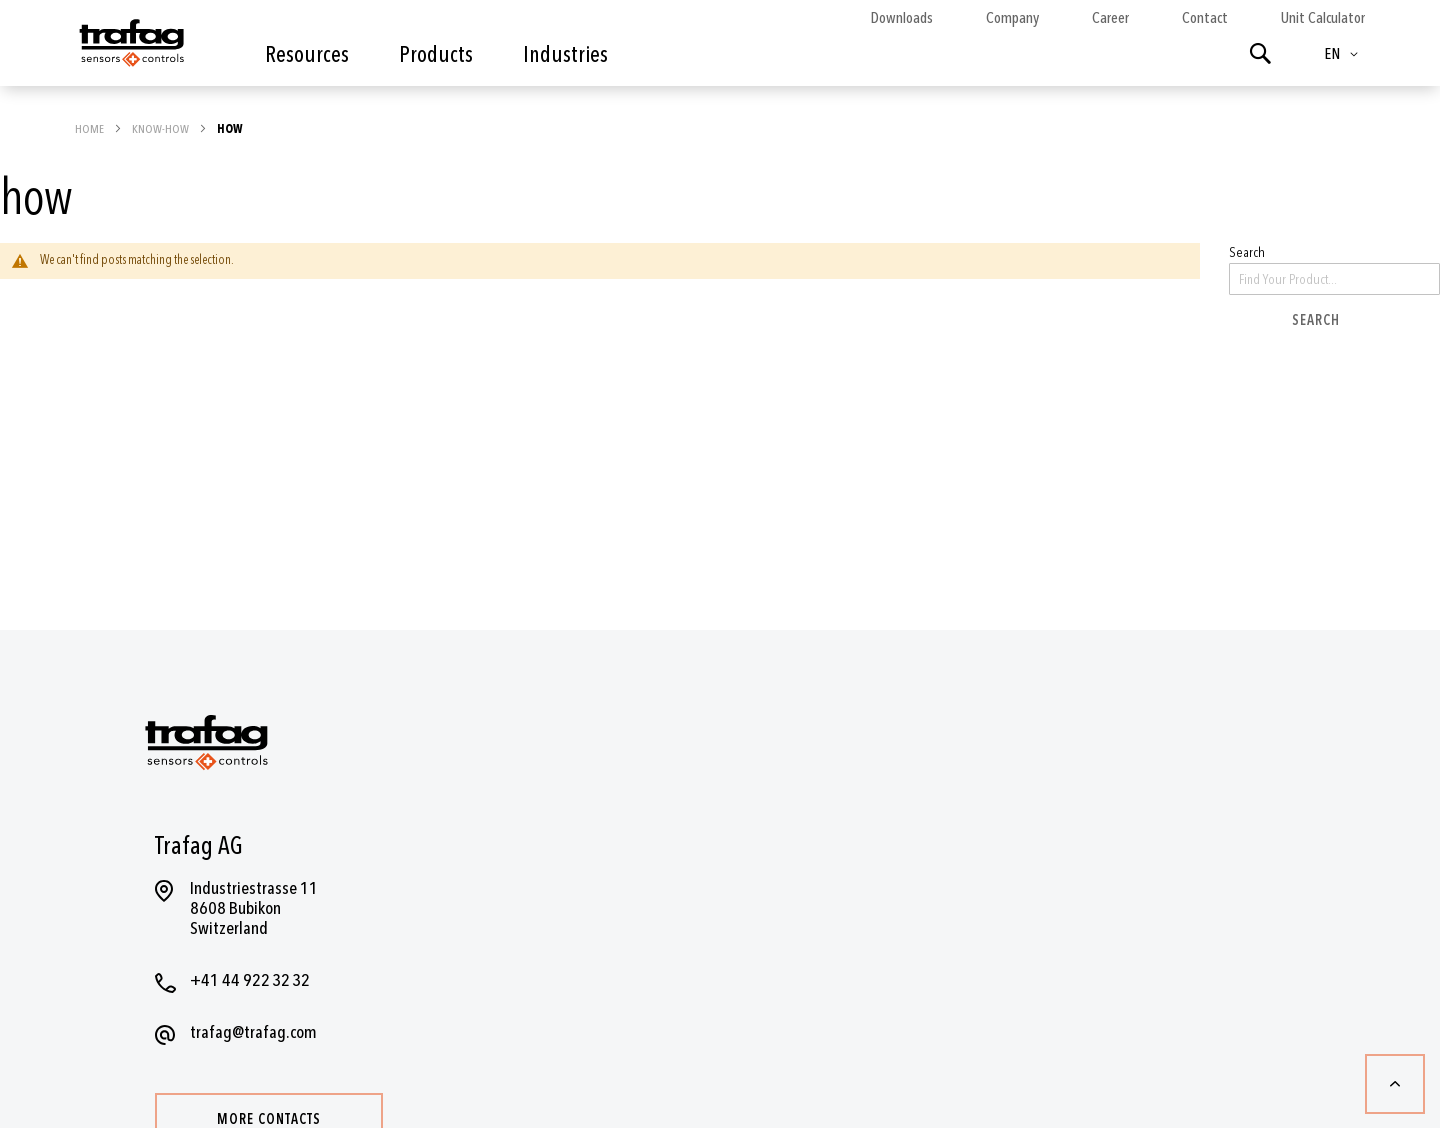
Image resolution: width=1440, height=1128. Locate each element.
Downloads (901, 18)
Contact (1205, 18)
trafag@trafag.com (253, 1032)
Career (1110, 18)
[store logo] (130, 48)
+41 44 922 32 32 (250, 980)
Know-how (161, 129)
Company (1012, 18)
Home (90, 129)
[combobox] (1334, 279)
